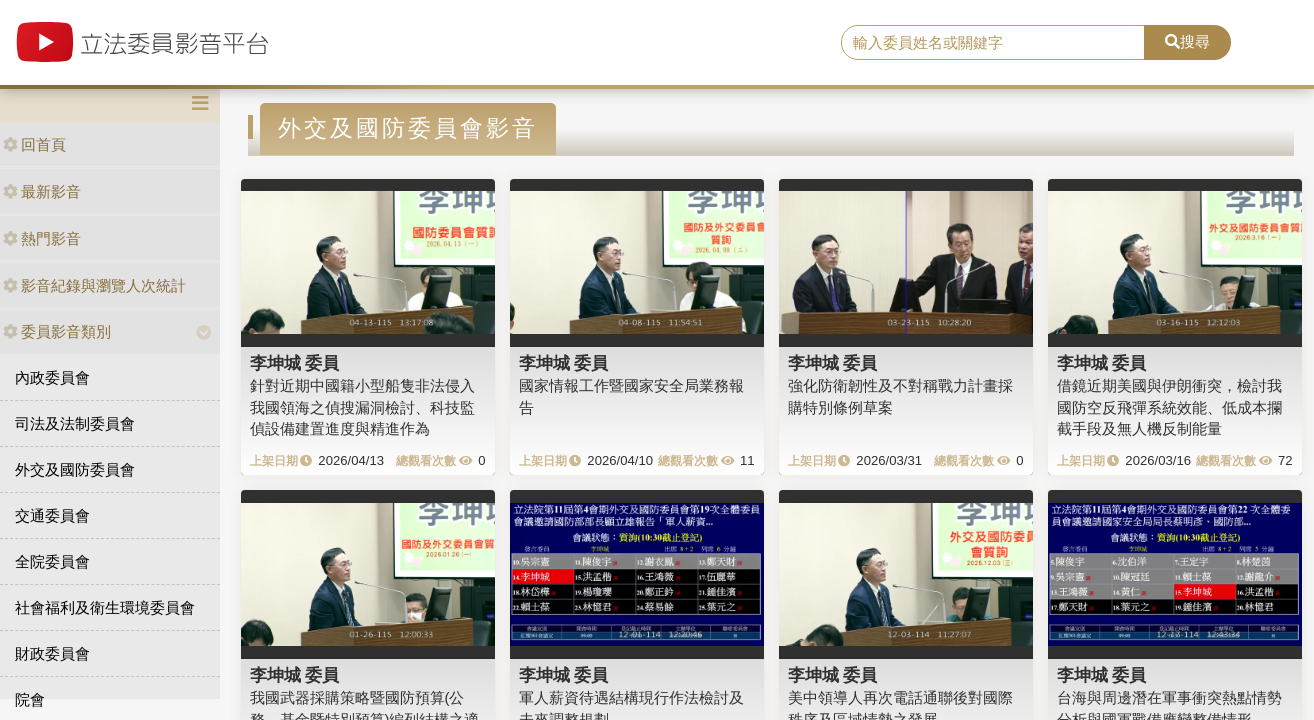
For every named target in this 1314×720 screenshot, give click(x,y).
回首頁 (34, 144)
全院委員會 (52, 561)
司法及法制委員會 (75, 423)
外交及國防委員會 (75, 469)
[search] (992, 43)
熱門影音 (42, 238)
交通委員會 (52, 515)
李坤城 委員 (295, 363)
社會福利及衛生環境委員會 (105, 607)
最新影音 (42, 191)
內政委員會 (52, 377)
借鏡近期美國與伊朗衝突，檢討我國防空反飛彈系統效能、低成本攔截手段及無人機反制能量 (1169, 407)
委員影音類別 (57, 331)
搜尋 (1187, 41)
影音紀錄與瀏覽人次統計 (94, 285)
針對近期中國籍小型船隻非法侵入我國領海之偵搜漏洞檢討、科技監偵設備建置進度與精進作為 (362, 407)
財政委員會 (52, 653)
